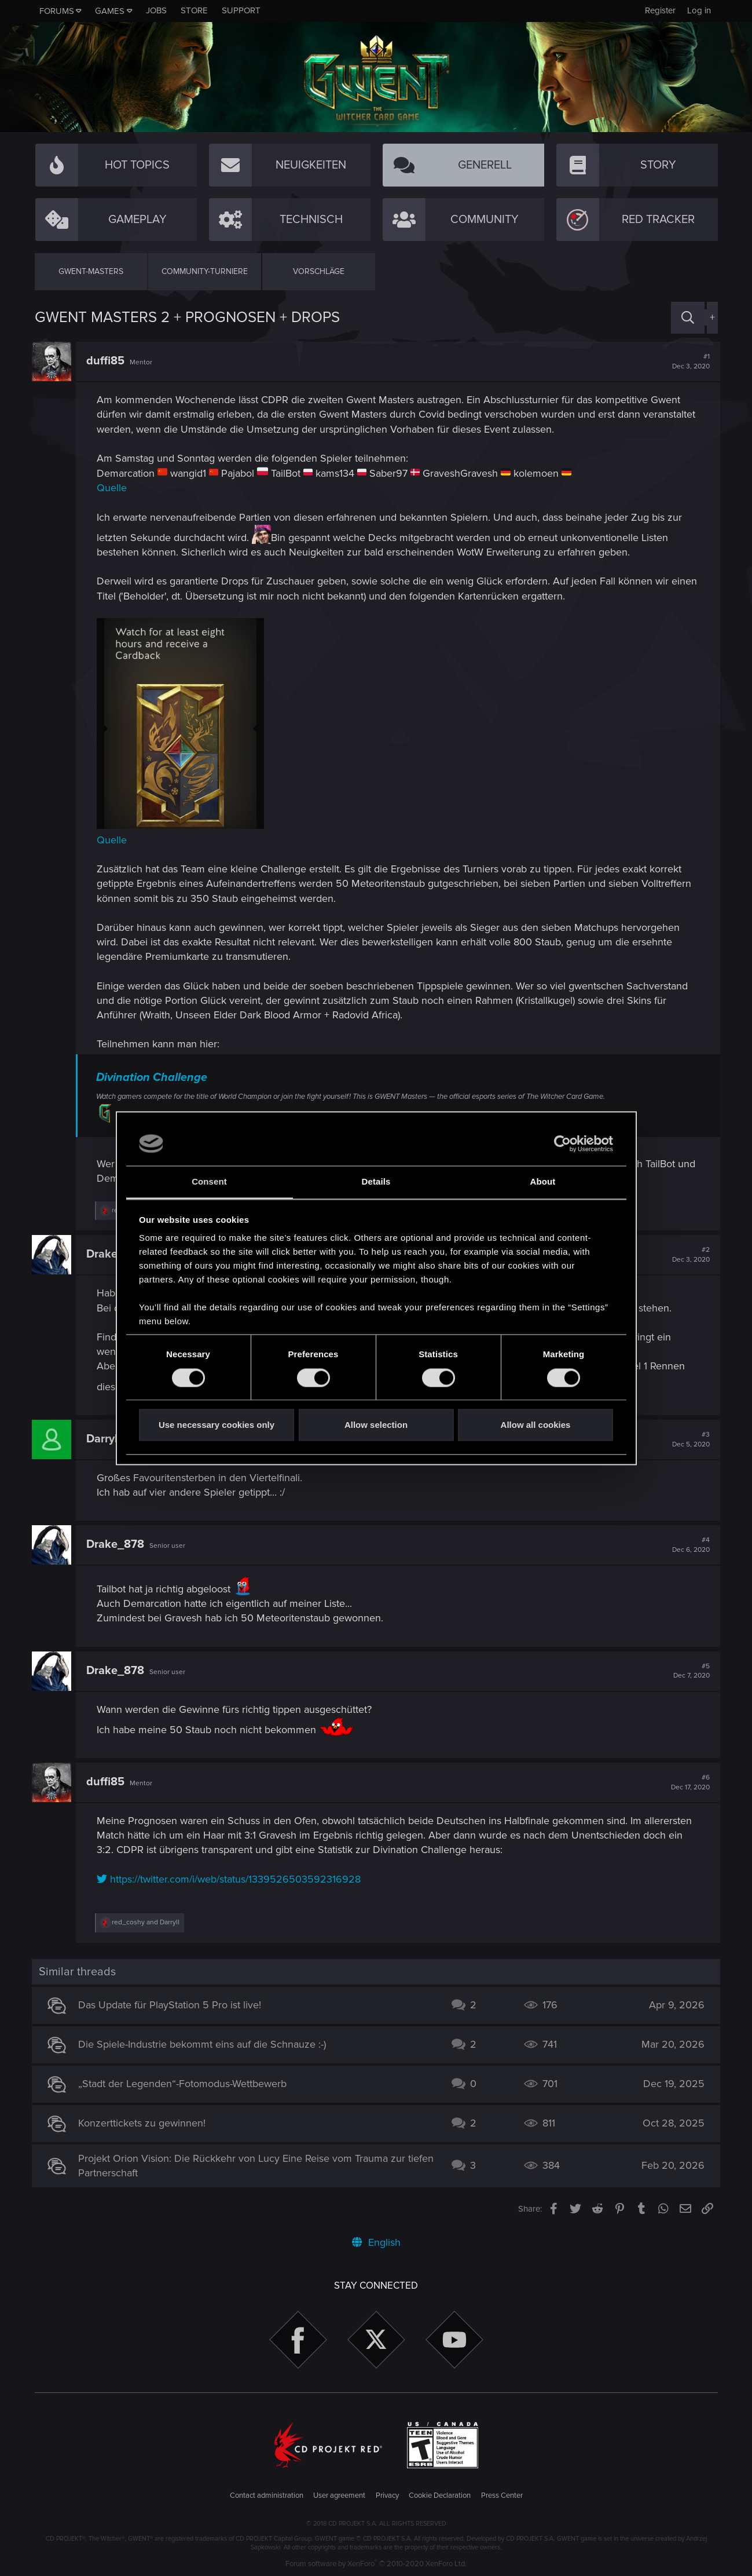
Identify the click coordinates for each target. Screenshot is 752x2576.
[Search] (688, 318)
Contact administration (266, 2495)
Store (194, 10)
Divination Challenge (154, 1077)
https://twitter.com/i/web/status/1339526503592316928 (232, 1879)
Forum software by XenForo (376, 2563)
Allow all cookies (536, 1425)
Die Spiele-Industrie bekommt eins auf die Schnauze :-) (204, 2044)
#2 (688, 1254)
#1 (688, 361)
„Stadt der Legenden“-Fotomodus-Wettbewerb (184, 2083)
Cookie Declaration (440, 2495)
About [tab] (543, 1182)
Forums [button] (56, 11)
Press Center (502, 2495)
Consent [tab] (209, 1182)
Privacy (387, 2495)
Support (241, 10)
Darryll (106, 1439)
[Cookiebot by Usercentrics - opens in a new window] (562, 1143)
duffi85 (108, 361)
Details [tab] (376, 1182)
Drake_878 (118, 1544)
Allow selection (376, 1425)
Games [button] (109, 11)
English (376, 2242)
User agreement (339, 2495)
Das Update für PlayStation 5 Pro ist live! (171, 2004)
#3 (688, 1439)
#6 (688, 1782)
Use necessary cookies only (216, 1425)
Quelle (115, 487)
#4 (688, 1545)
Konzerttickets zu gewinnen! (144, 2123)
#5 (689, 1671)
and (148, 1922)
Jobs (156, 10)
